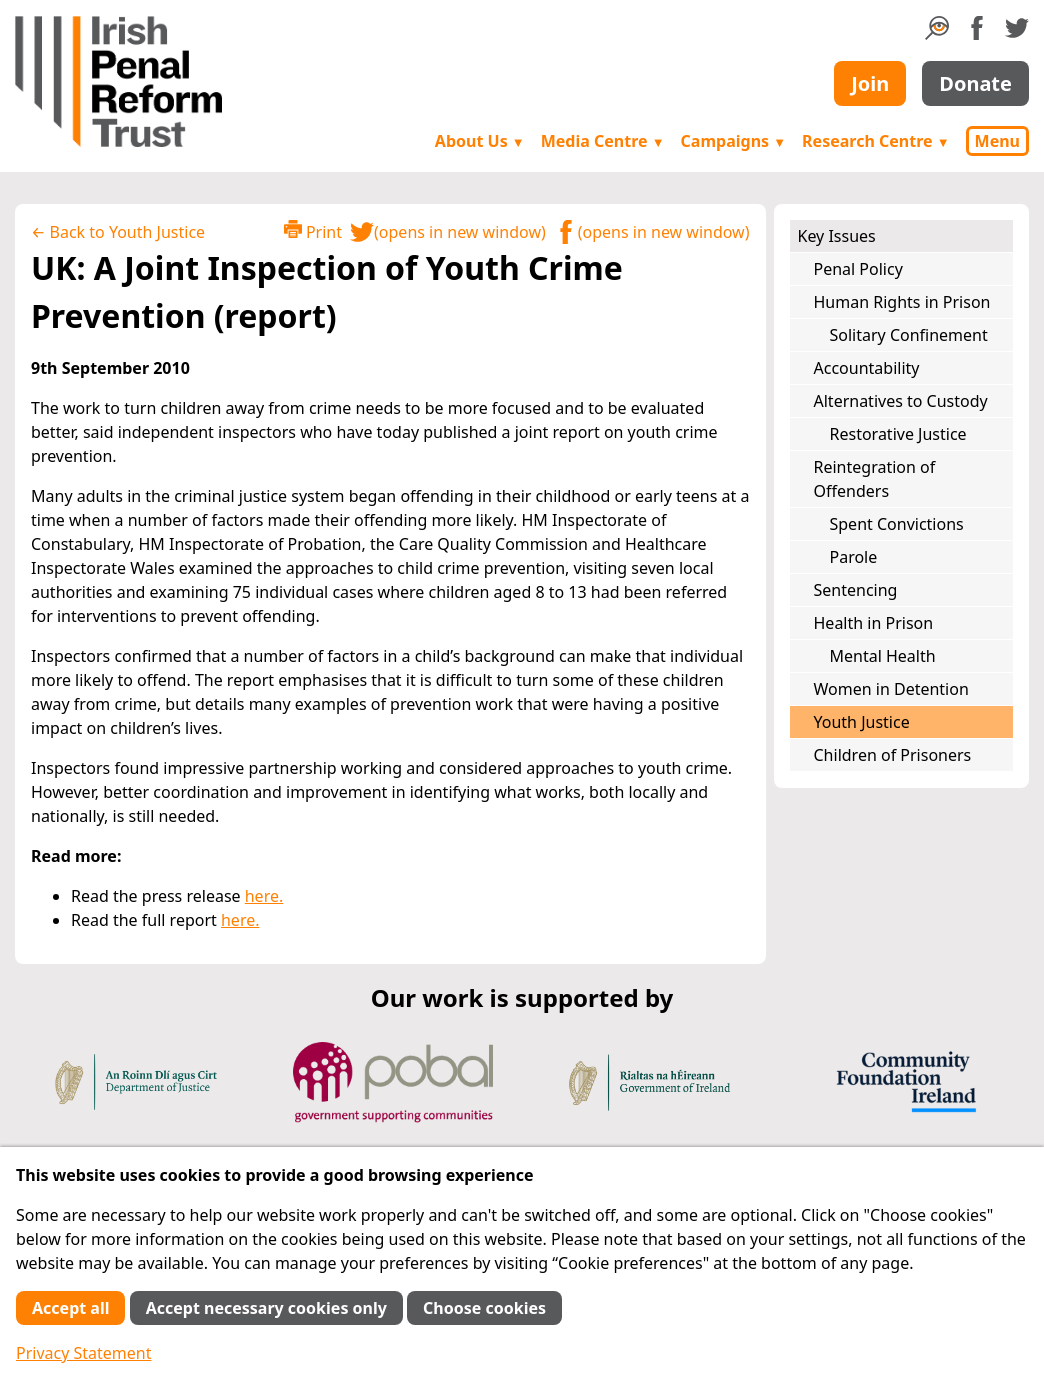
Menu (997, 141)
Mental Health (883, 656)
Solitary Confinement (909, 335)
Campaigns (734, 141)
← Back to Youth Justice (118, 232)
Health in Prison (874, 623)
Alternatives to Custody (901, 401)
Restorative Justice (898, 434)
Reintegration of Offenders (875, 479)
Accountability (867, 368)
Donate (975, 83)
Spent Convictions (897, 524)
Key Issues (837, 236)
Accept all (70, 1308)
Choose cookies (484, 1308)
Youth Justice (862, 722)
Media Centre (603, 141)
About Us (480, 141)
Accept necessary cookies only (266, 1308)
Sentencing (856, 590)
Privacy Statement (84, 1353)
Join (870, 83)
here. (264, 896)
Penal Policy (858, 269)
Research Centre (875, 141)
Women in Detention (891, 689)
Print (313, 231)
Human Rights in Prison (902, 302)
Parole (854, 557)
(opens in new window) (448, 232)
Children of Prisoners (893, 755)
